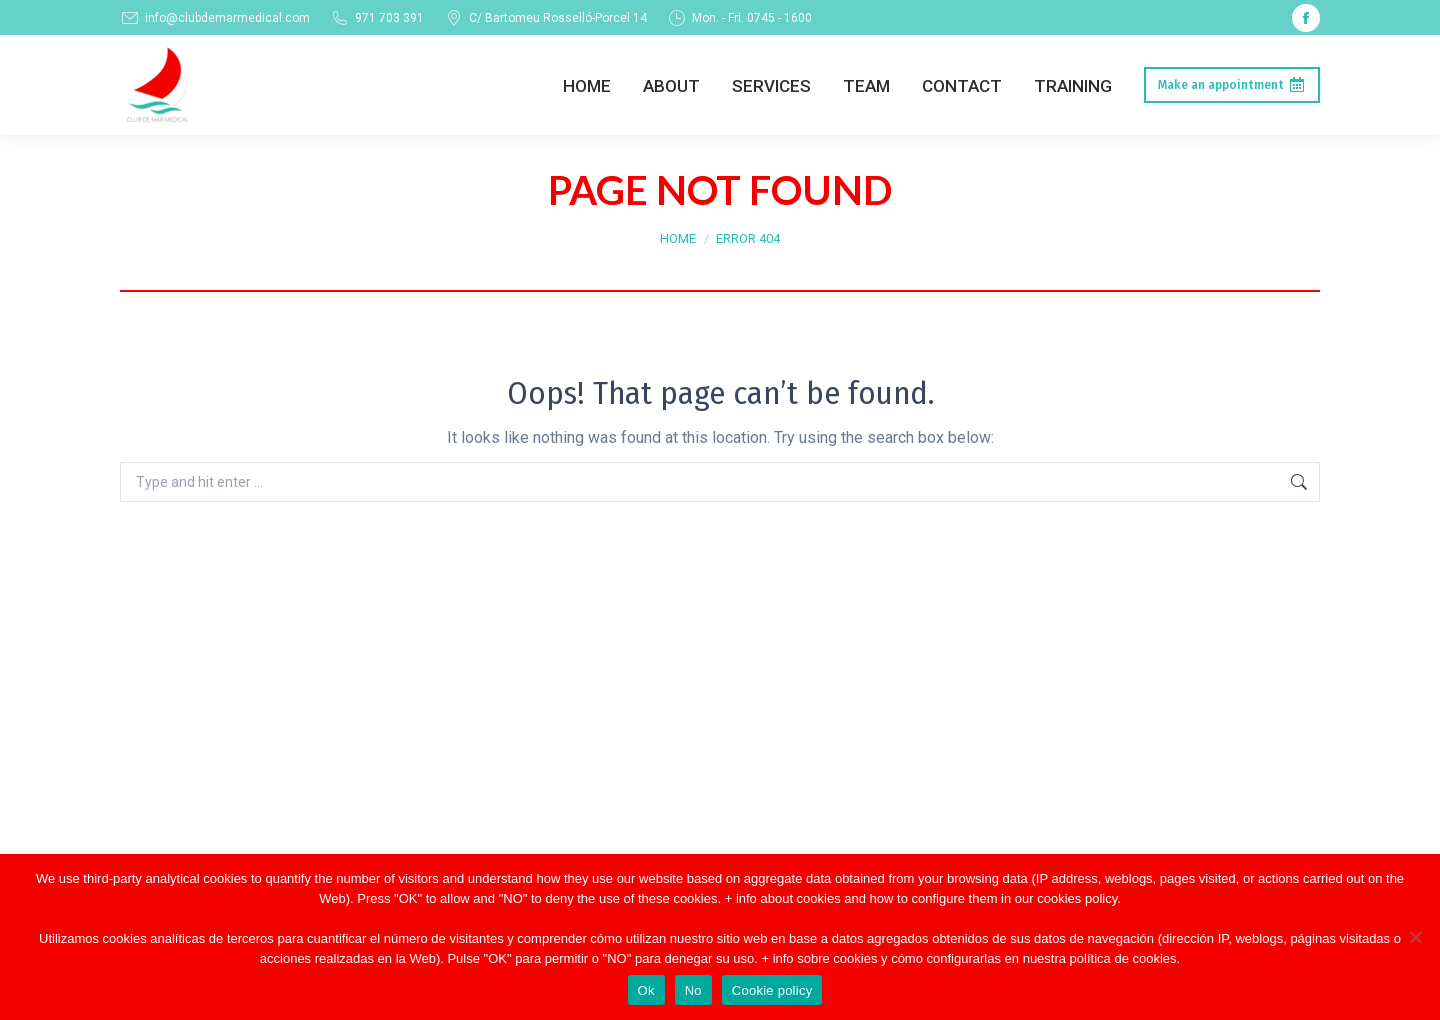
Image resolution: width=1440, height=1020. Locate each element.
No (693, 990)
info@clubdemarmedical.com (215, 18)
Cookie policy (772, 990)
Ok (646, 990)
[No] (1415, 937)
